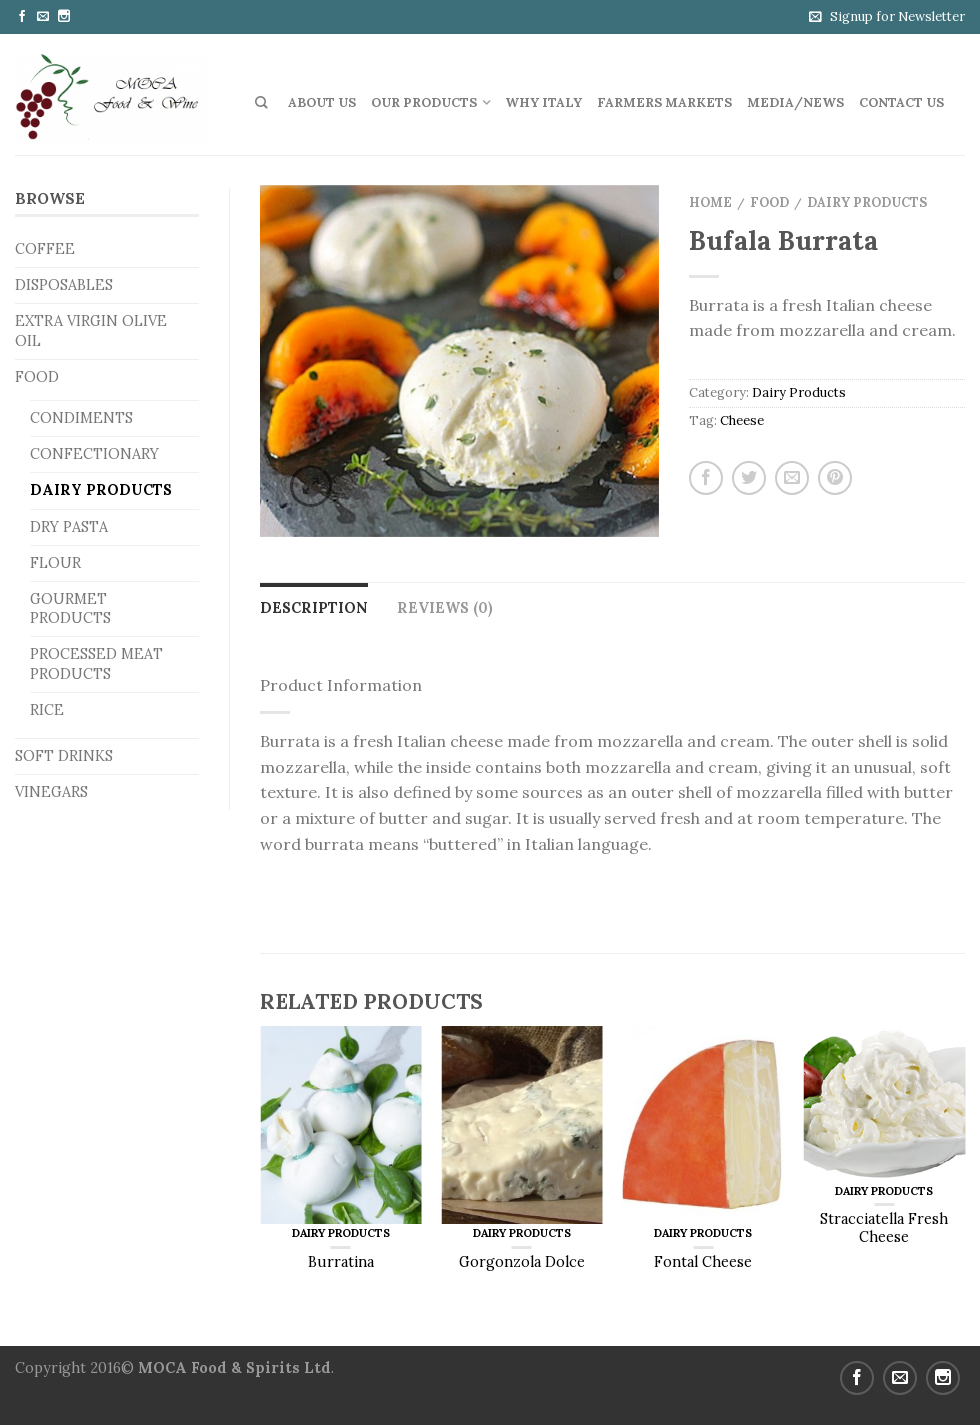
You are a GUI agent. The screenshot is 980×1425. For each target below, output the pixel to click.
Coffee (45, 249)
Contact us (901, 102)
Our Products (424, 102)
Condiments (81, 418)
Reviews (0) (445, 608)
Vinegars (51, 792)
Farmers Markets (664, 102)
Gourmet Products (70, 608)
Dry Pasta (69, 527)
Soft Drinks (64, 756)
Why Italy (543, 102)
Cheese (742, 420)
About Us (322, 102)
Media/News (795, 102)
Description (314, 608)
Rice (47, 710)
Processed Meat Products (96, 663)
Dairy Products (101, 490)
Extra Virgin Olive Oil (91, 330)
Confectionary (94, 454)
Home (710, 202)
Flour (55, 563)
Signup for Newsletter (897, 16)
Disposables (64, 285)
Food (37, 377)
